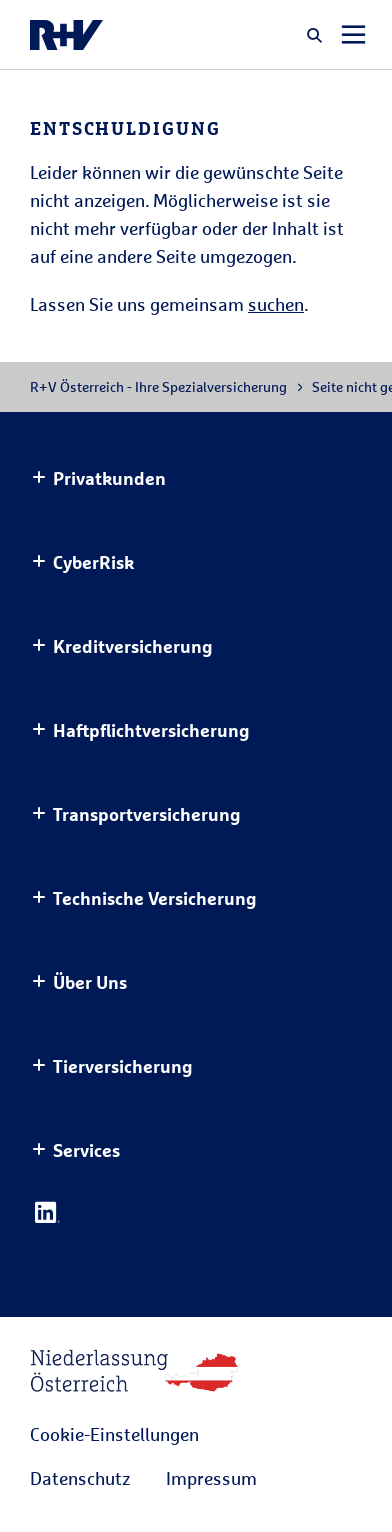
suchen (276, 304)
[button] (315, 35)
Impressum (211, 1478)
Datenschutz (80, 1478)
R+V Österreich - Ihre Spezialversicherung (158, 386)
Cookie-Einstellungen (114, 1434)
